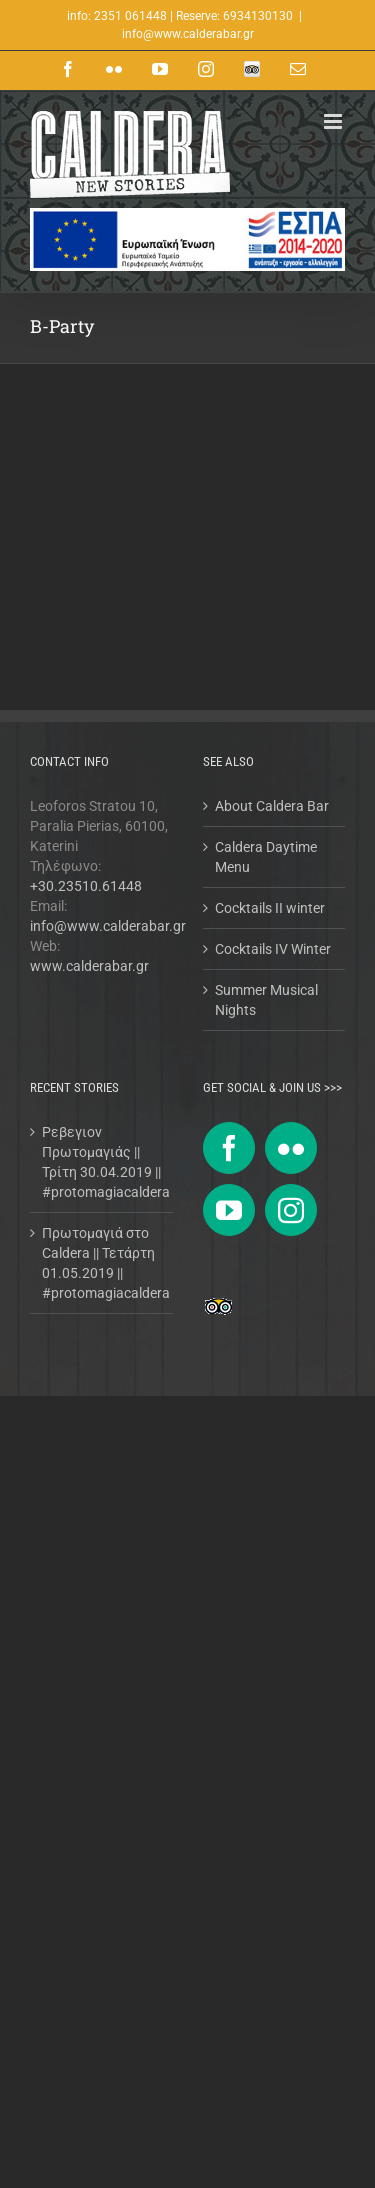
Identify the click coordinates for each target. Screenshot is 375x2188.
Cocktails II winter (270, 908)
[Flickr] (291, 1148)
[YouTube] (229, 1210)
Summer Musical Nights (266, 1000)
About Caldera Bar (272, 806)
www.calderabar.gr (89, 966)
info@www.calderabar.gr (188, 34)
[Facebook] (229, 1148)
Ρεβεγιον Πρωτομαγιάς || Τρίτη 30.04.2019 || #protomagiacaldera (102, 1162)
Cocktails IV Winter (273, 949)
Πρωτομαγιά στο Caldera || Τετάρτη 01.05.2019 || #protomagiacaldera (102, 1263)
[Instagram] (291, 1210)
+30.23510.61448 (86, 886)
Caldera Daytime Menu (266, 857)
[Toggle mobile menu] (334, 121)
